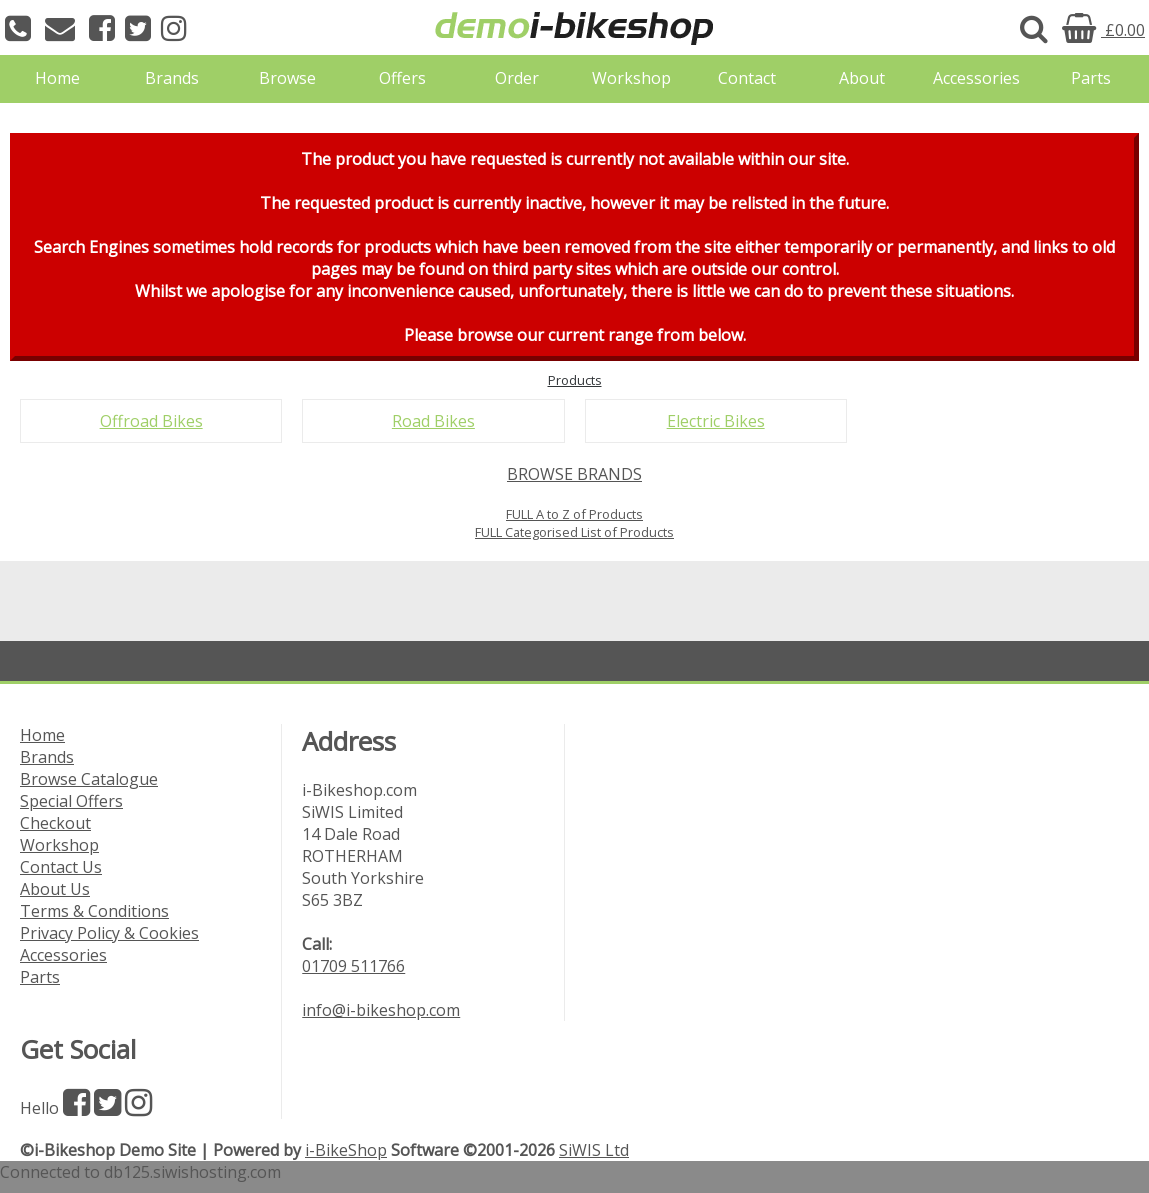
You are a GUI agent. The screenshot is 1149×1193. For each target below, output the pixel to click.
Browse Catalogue (89, 779)
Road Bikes (433, 421)
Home (57, 78)
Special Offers (71, 801)
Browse (287, 78)
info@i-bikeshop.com (381, 1010)
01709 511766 (353, 966)
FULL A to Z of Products (574, 514)
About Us (55, 889)
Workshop (631, 78)
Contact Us (61, 867)
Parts (1091, 78)
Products (575, 380)
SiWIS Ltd (594, 1150)
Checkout (55, 823)
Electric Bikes (716, 421)
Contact (747, 78)
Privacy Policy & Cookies (109, 933)
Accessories (976, 78)
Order (517, 78)
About (862, 78)
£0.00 (1103, 30)
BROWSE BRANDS (574, 474)
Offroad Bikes (151, 421)
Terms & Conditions (94, 911)
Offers (402, 78)
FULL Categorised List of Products (574, 532)
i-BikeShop (346, 1150)
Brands (172, 78)
